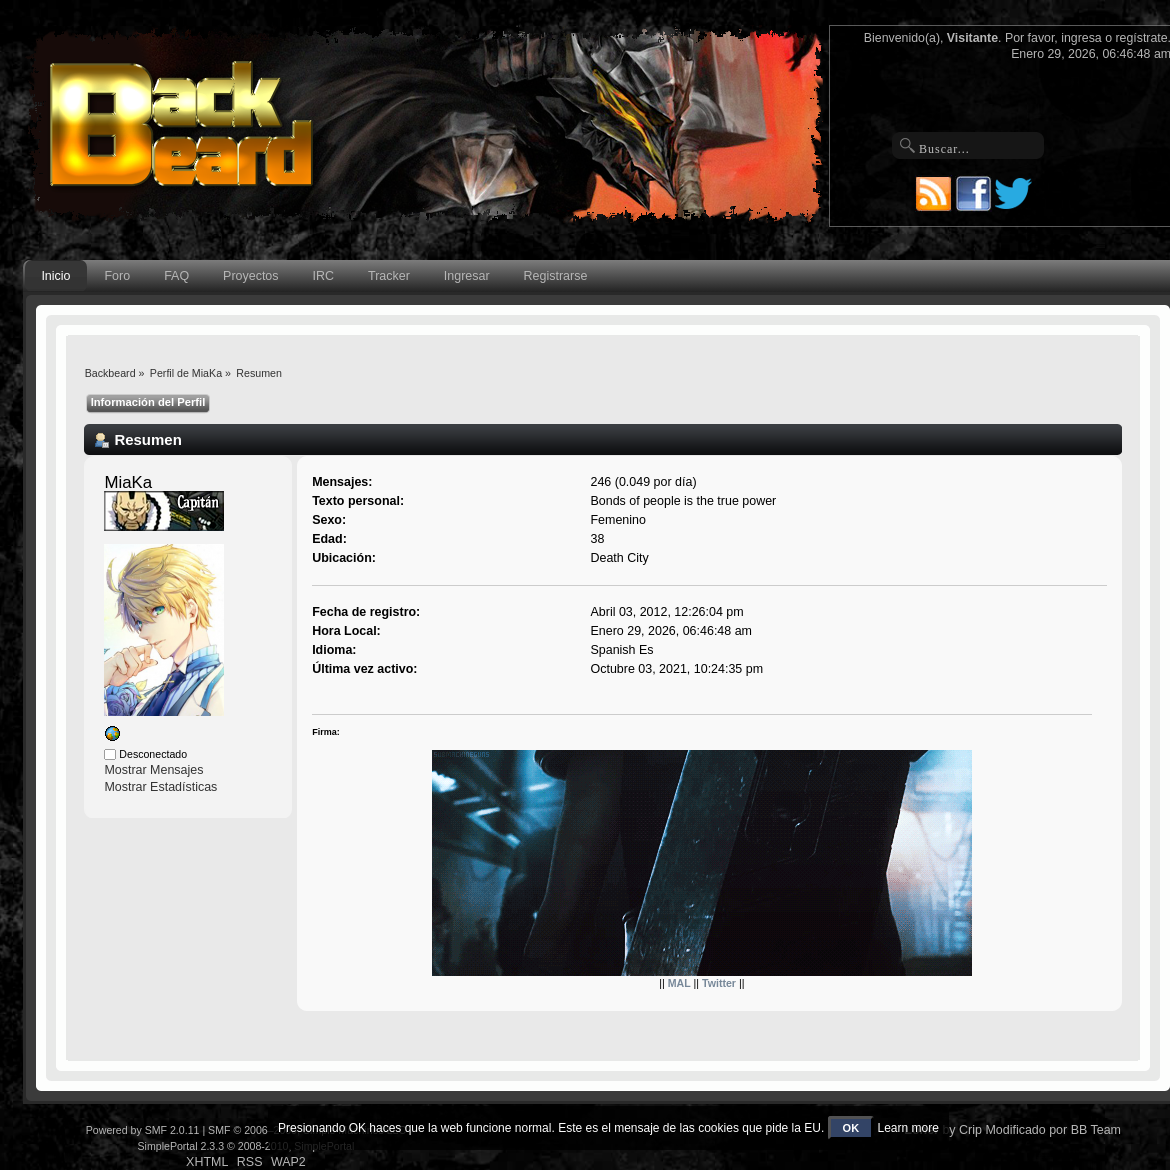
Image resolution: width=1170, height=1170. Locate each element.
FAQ (176, 276)
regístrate (1141, 38)
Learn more (907, 1128)
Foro (118, 276)
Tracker (389, 276)
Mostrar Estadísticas (160, 787)
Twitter (719, 983)
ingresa (1081, 38)
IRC (323, 276)
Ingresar (467, 276)
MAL (679, 983)
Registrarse (556, 276)
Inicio (55, 276)
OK (851, 1128)
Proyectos (250, 276)
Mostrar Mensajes (153, 770)
